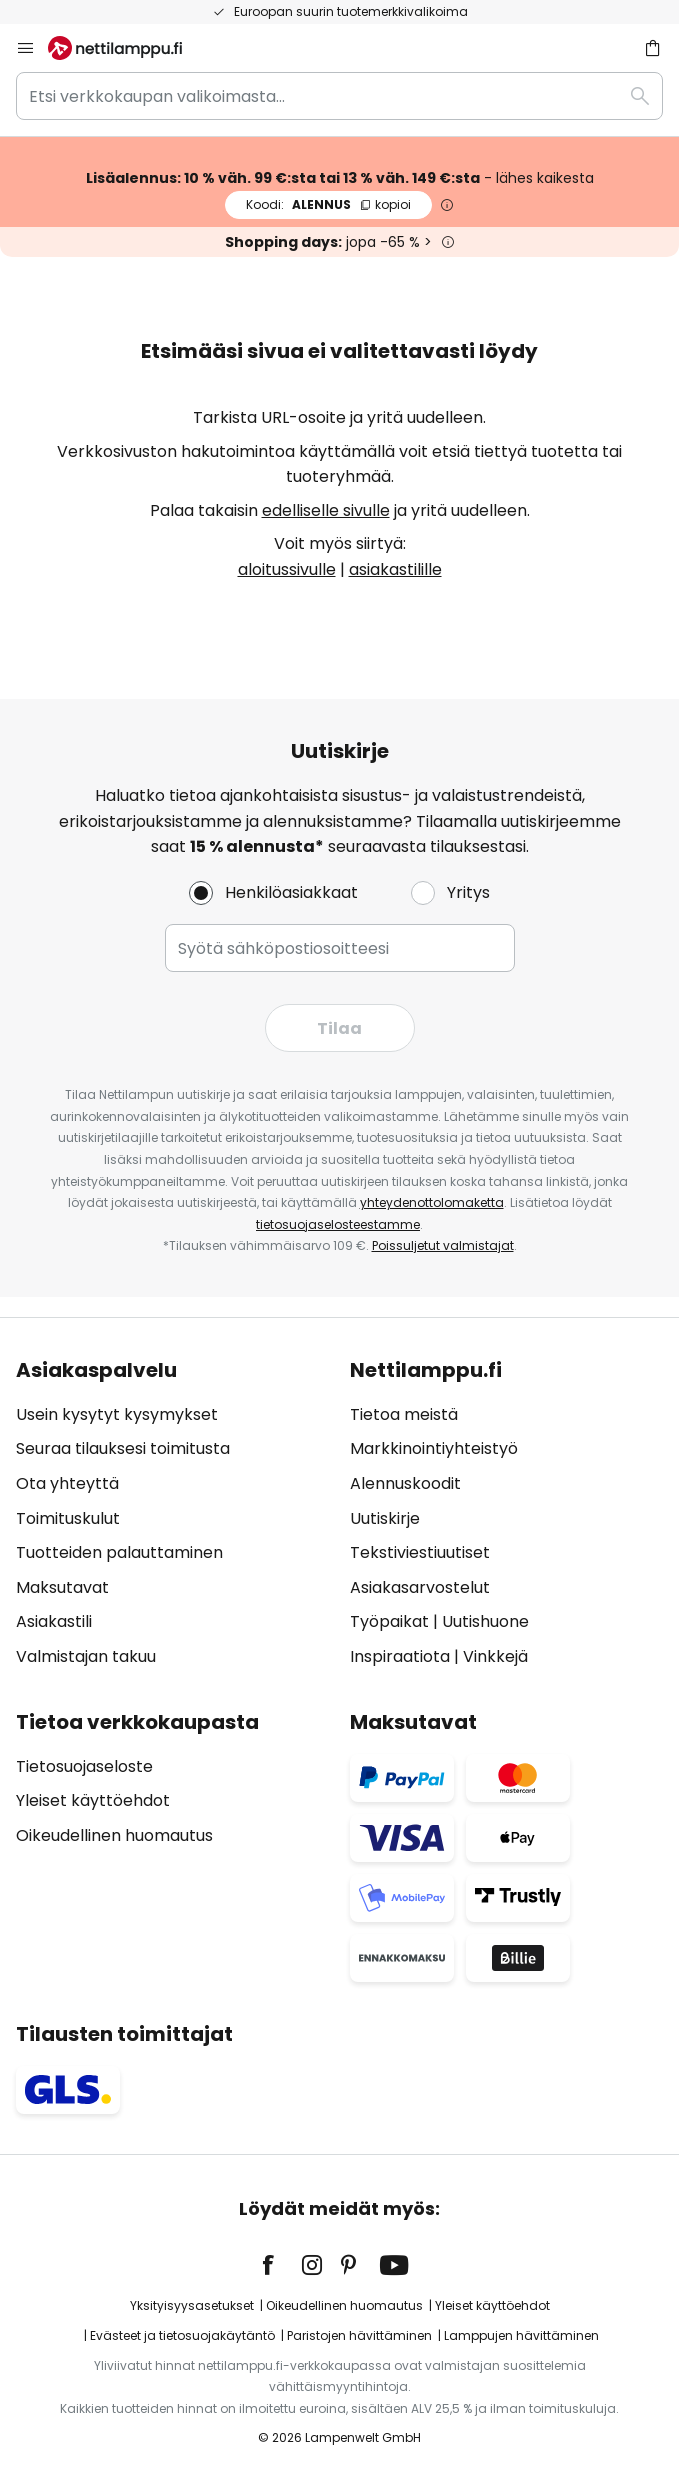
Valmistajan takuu (86, 1656)
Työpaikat (389, 1621)
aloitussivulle (287, 569)
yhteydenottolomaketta (432, 1202)
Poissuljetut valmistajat (443, 1245)
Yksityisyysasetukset (192, 2305)
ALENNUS (328, 204)
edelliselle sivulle (326, 510)
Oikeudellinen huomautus (114, 1835)
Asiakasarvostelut (420, 1587)
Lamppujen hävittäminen (521, 2335)
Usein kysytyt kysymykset (117, 1414)
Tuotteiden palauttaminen (119, 1552)
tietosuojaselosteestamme (338, 1224)
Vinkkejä (495, 1656)
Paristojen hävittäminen (359, 2335)
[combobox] (339, 96)
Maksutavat (62, 1587)
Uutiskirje (385, 1518)
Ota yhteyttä (67, 1483)
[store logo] (127, 48)
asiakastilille (395, 569)
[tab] (173, 1514)
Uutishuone (485, 1621)
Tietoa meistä (404, 1414)
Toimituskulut (68, 1518)
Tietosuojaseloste (84, 1766)
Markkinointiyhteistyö (434, 1448)
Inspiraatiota (400, 1656)
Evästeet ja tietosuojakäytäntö (182, 2335)
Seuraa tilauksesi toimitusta (123, 1448)
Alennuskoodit (405, 1483)
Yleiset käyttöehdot (93, 1800)
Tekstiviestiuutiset (420, 1552)
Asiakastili (54, 1621)
